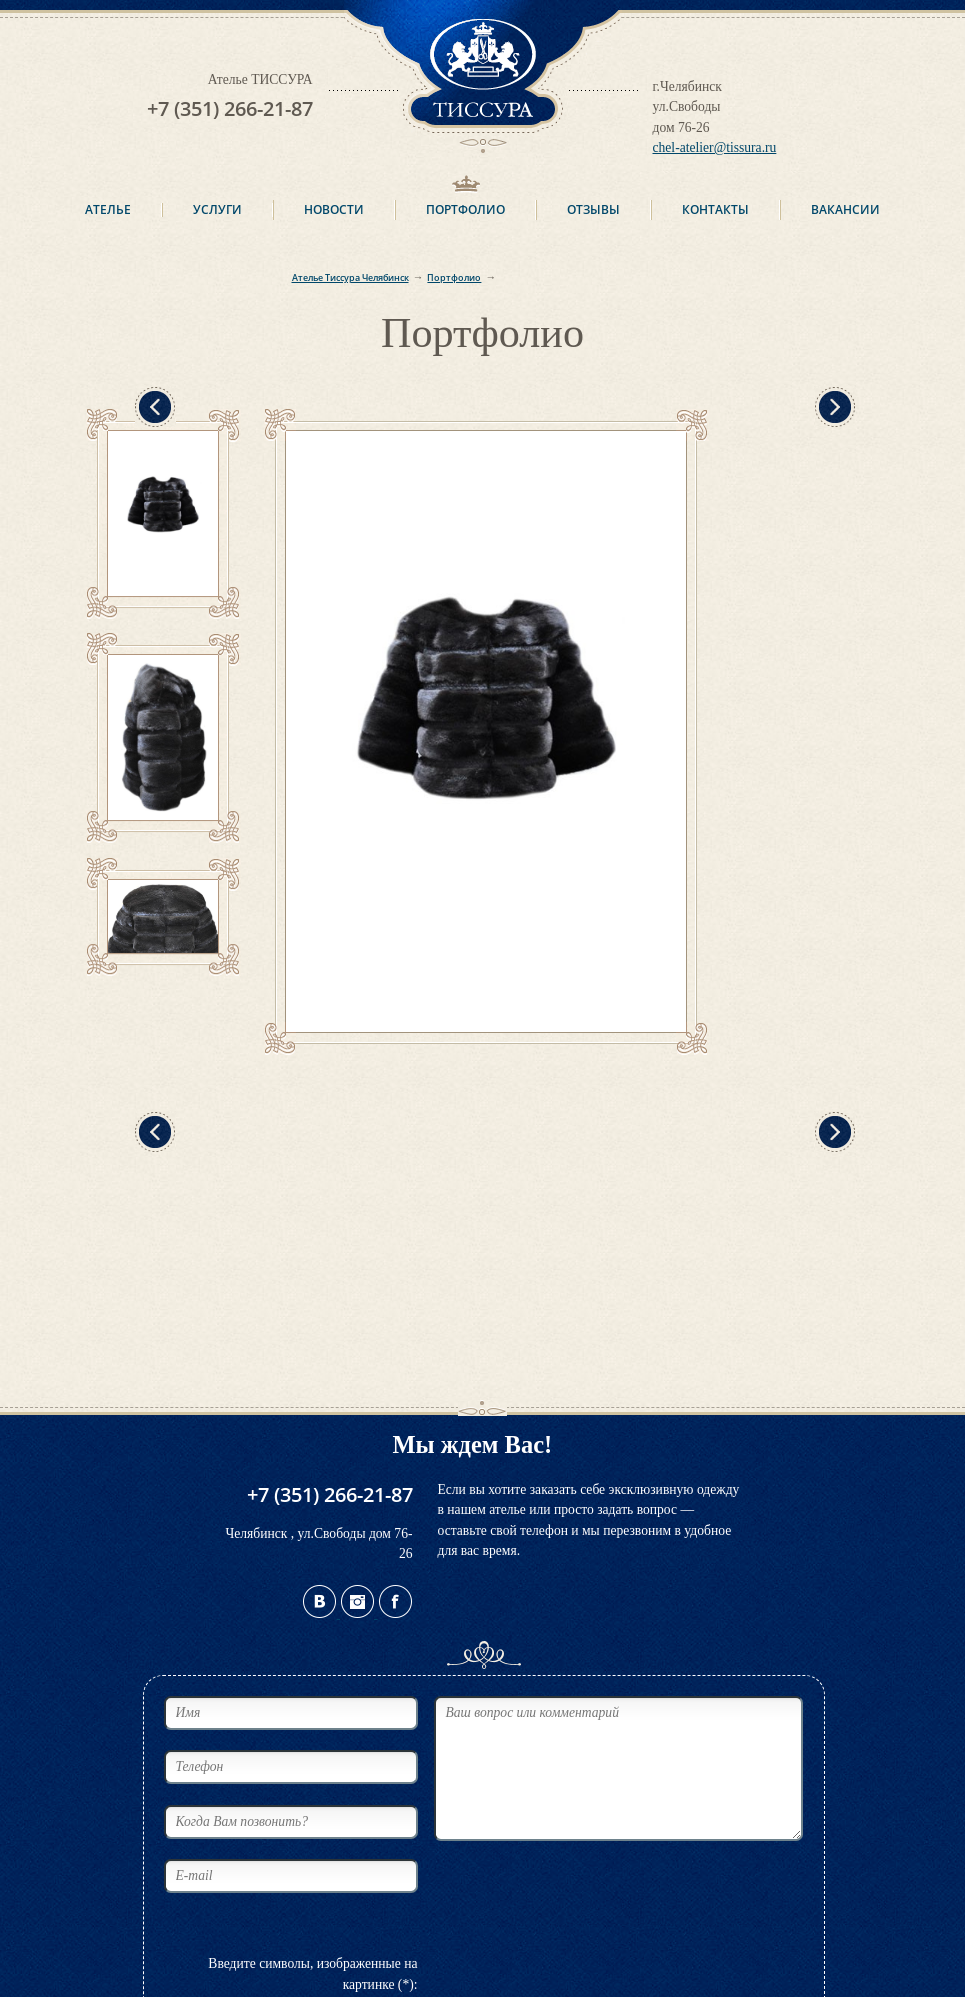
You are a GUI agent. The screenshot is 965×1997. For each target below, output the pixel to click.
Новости (334, 209)
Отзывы (593, 209)
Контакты (715, 209)
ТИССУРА (483, 76)
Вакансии (845, 209)
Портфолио (465, 209)
